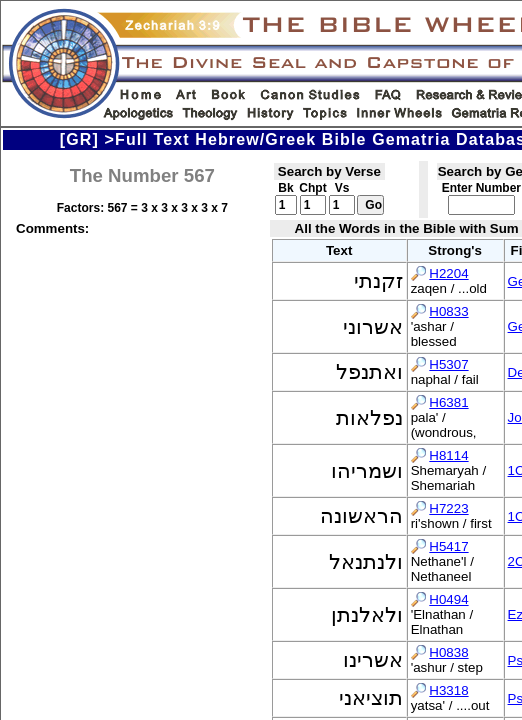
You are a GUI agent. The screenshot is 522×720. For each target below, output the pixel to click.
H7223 (448, 508)
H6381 (448, 402)
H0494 (448, 599)
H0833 (448, 311)
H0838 (448, 652)
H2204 (448, 273)
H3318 (448, 690)
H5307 (448, 364)
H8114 (448, 455)
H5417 (448, 546)
